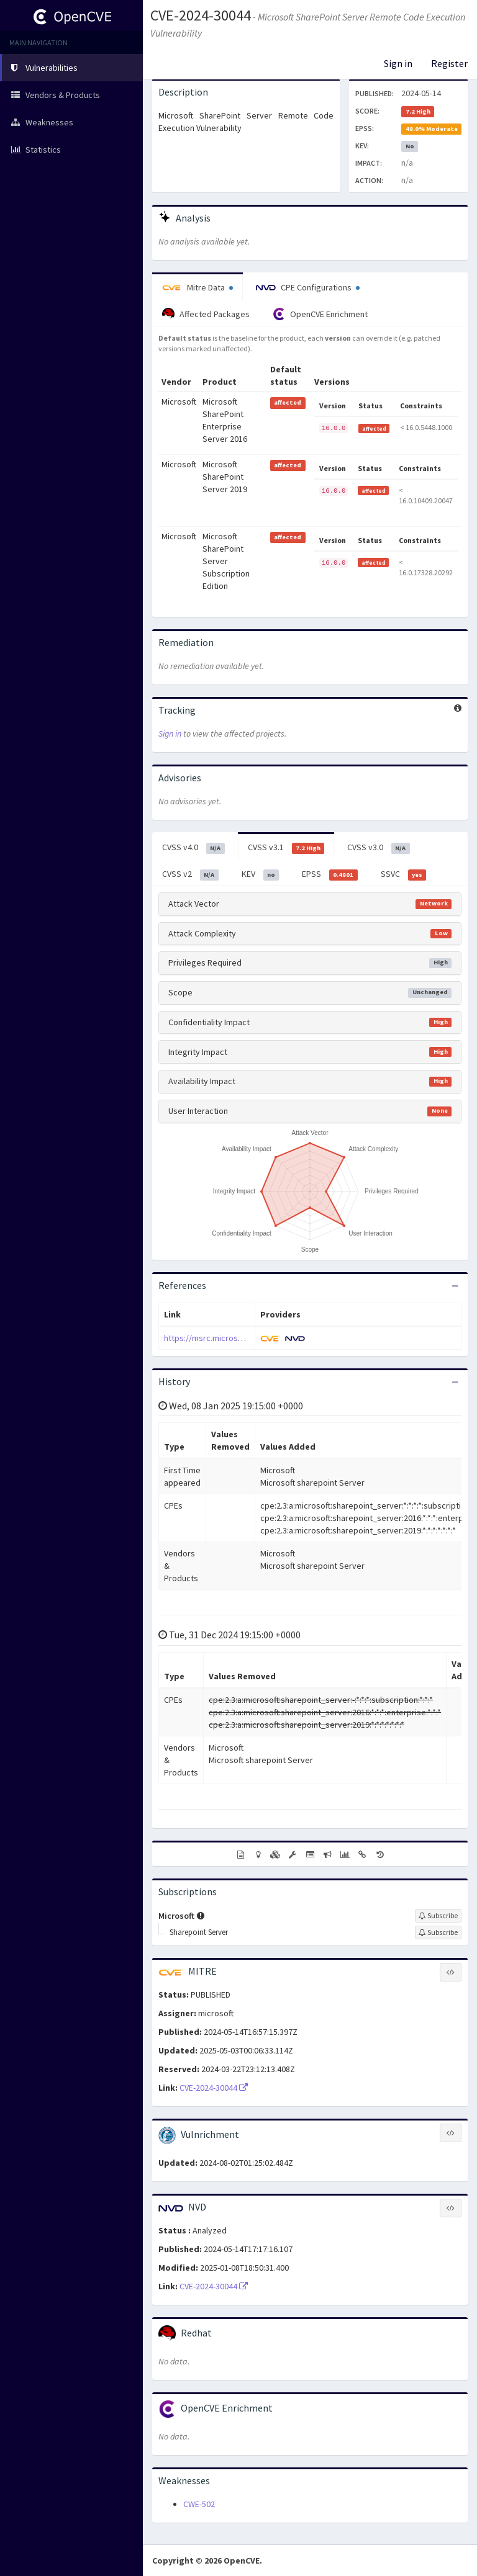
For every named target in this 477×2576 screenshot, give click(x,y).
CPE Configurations (308, 287)
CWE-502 (199, 2504)
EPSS (330, 874)
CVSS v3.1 (286, 847)
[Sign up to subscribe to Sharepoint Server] (438, 1932)
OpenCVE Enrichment (320, 314)
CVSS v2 (190, 874)
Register (449, 63)
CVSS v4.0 (193, 847)
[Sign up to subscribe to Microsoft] (438, 1916)
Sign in (398, 63)
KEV (260, 874)
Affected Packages (206, 314)
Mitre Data (197, 287)
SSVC (404, 874)
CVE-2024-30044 (200, 15)
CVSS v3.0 (378, 847)
